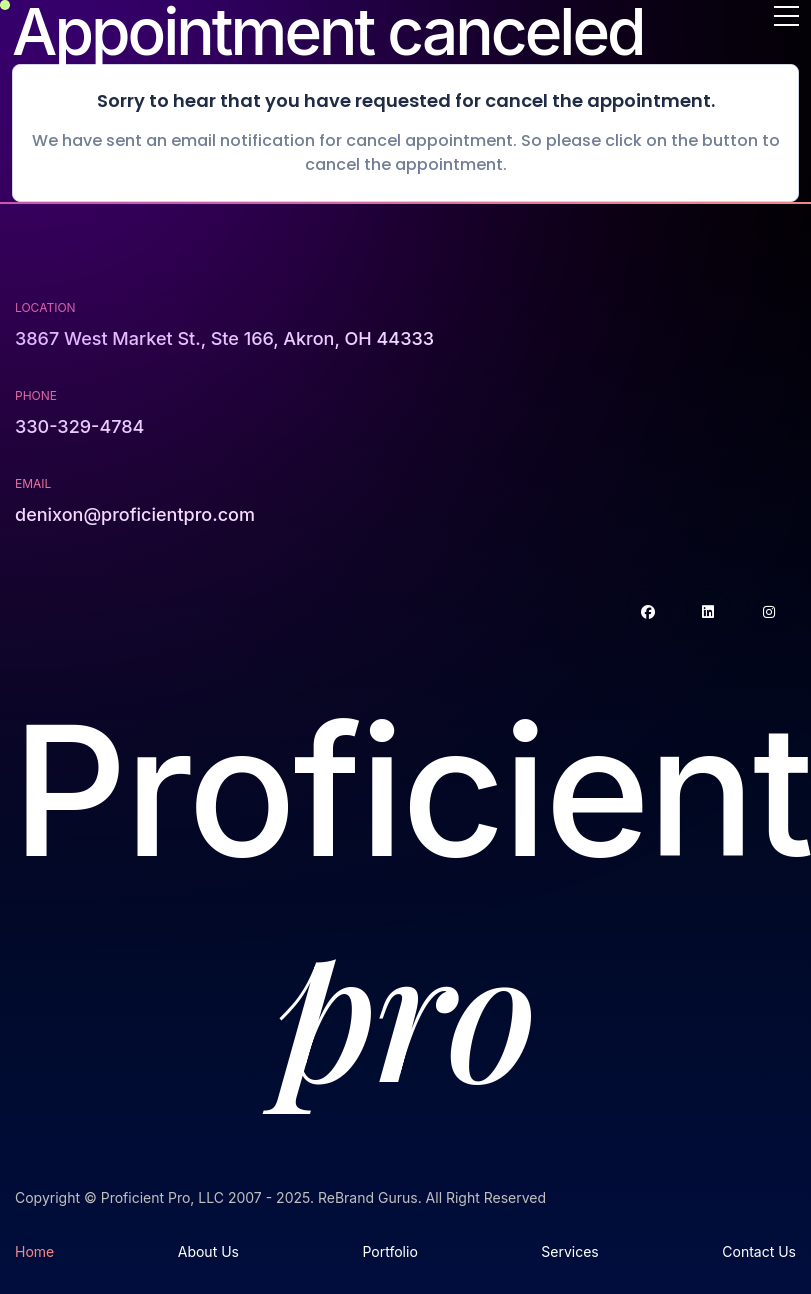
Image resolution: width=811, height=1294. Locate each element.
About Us (208, 1251)
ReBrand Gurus (368, 1197)
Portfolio (389, 1251)
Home (34, 1251)
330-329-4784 (79, 426)
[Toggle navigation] (786, 17)
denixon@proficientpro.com (135, 514)
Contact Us (759, 1251)
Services (569, 1251)
